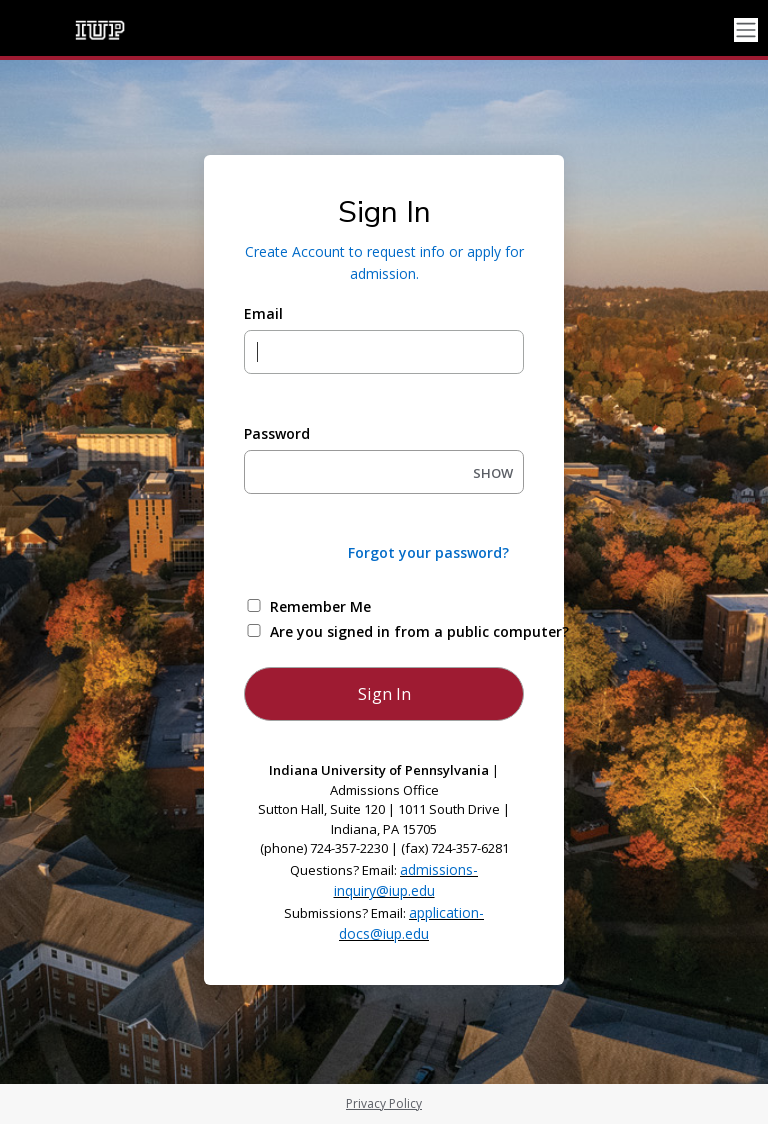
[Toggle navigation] (746, 30)
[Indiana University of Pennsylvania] (100, 30)
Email (263, 313)
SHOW (493, 473)
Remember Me (320, 606)
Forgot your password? (428, 552)
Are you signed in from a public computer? (407, 631)
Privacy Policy (384, 1103)
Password (277, 433)
